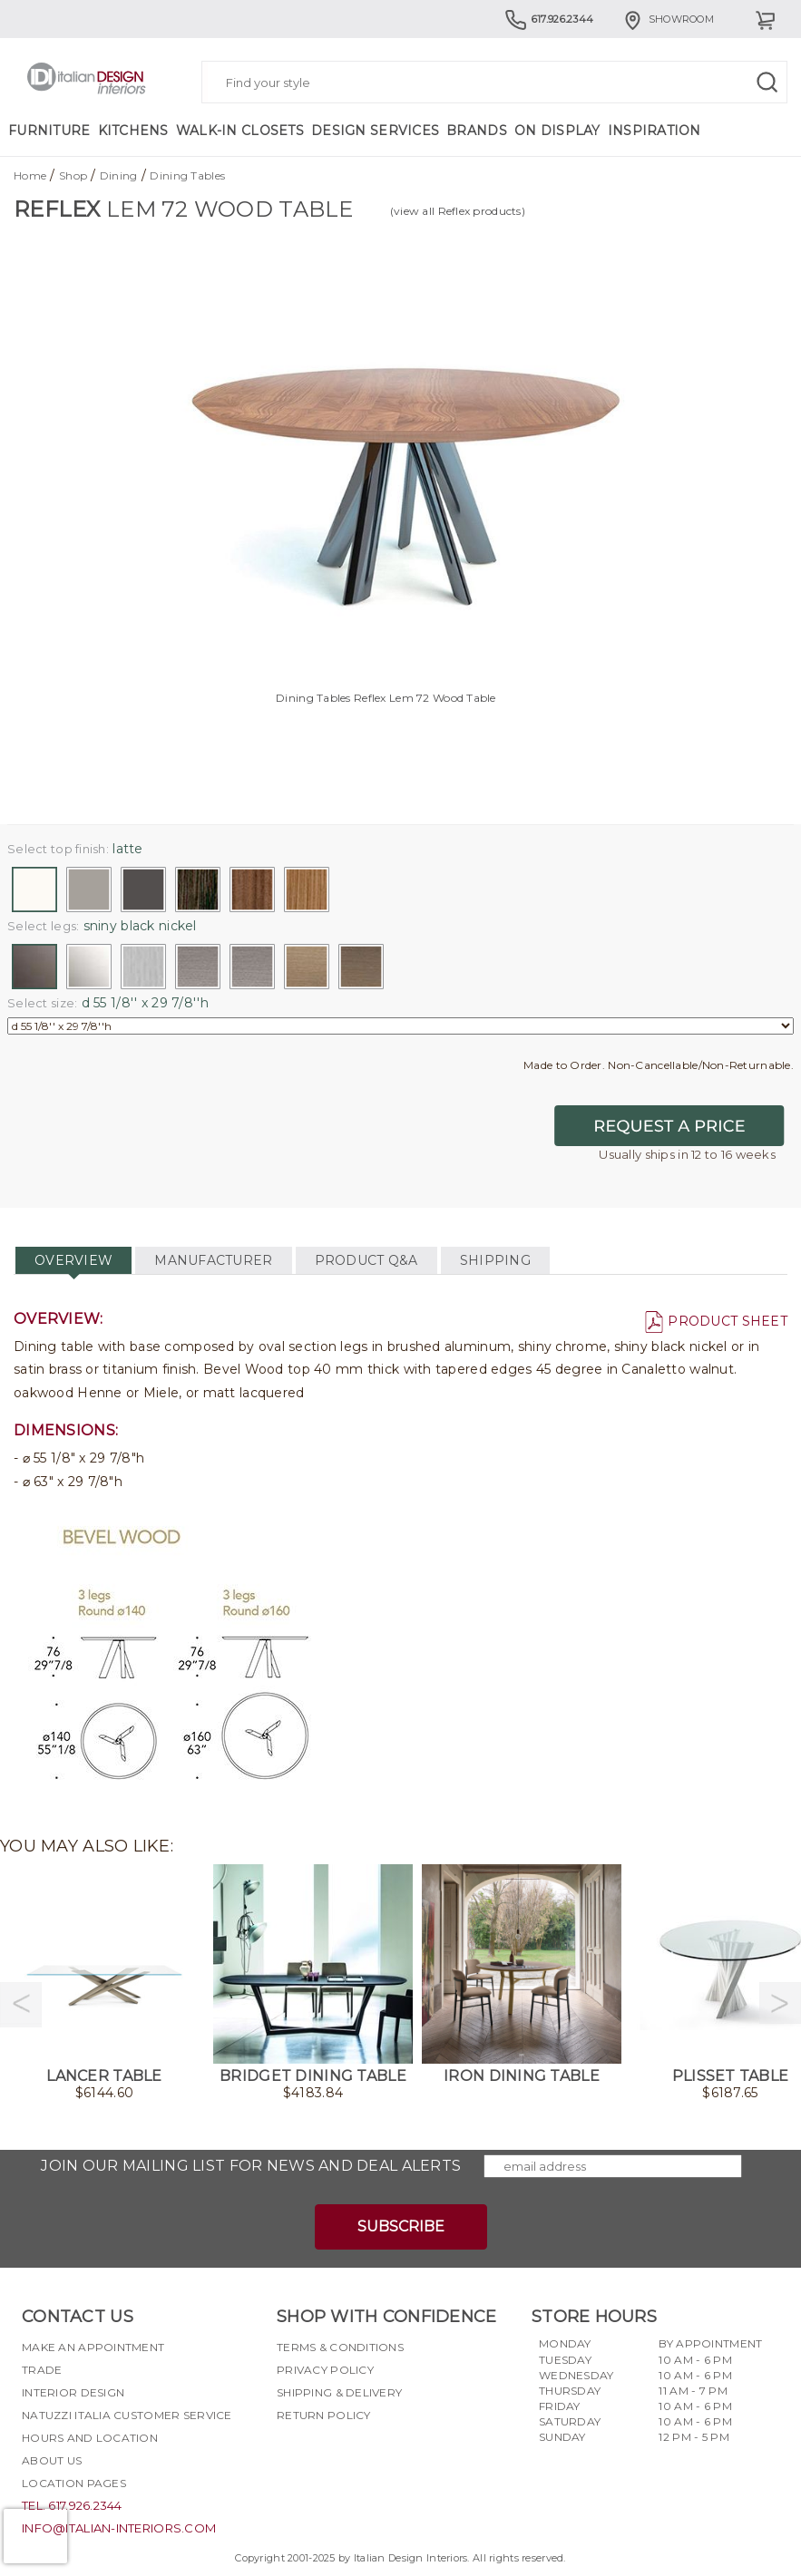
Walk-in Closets (240, 130)
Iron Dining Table (522, 2076)
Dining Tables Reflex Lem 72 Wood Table (386, 698)
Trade (42, 2370)
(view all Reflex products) (457, 211)
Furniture (49, 130)
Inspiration (654, 130)
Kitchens (133, 130)
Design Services (375, 130)
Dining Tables (187, 175)
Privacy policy (325, 2370)
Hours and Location (90, 2438)
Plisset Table (730, 2076)
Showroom (667, 19)
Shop (73, 175)
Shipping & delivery (339, 2392)
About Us (52, 2460)
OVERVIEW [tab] (73, 1260)
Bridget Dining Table (313, 2076)
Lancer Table (103, 2076)
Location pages (74, 2483)
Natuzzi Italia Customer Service (127, 2415)
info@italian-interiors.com (119, 2528)
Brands (476, 130)
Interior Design (73, 2392)
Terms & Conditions (340, 2347)
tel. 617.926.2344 (72, 2505)
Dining (119, 175)
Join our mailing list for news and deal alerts (251, 2165)
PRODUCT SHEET (716, 1321)
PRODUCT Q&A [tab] (366, 1260)
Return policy (324, 2415)
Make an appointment (93, 2347)
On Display (557, 130)
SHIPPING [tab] (495, 1260)
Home (30, 175)
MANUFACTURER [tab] (213, 1260)
